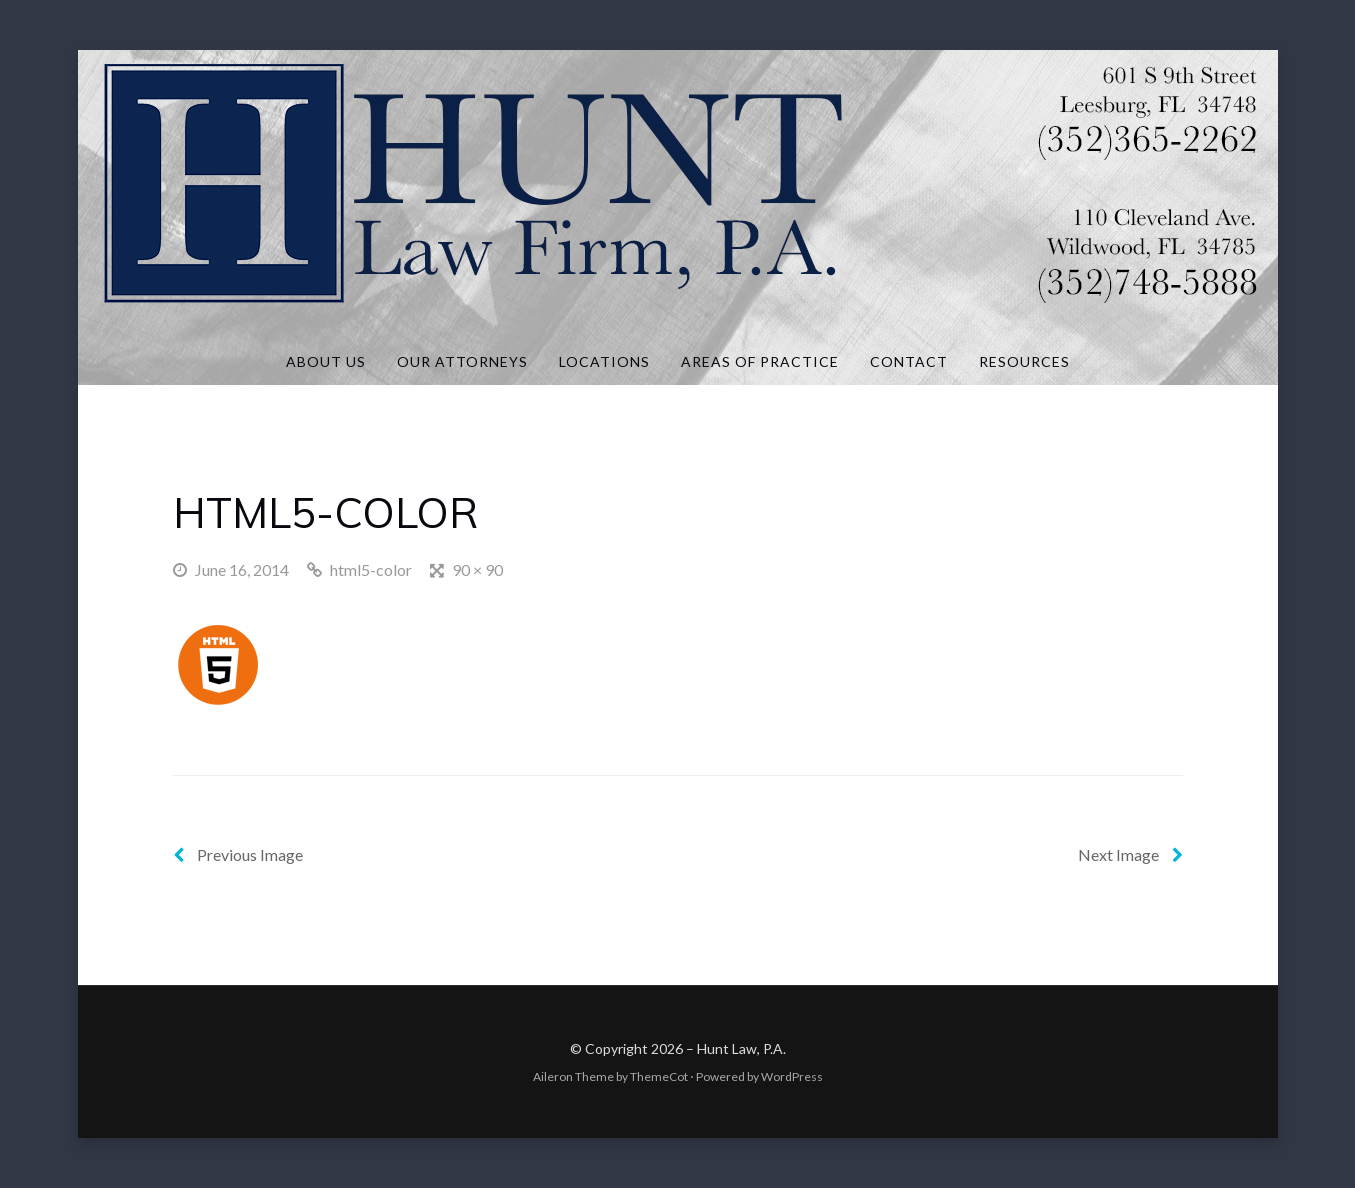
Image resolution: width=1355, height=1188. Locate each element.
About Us (326, 361)
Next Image (1130, 854)
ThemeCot (659, 1076)
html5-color (371, 569)
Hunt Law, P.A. (741, 1048)
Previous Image (238, 854)
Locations (604, 361)
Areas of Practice (760, 361)
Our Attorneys (462, 361)
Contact (909, 361)
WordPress (792, 1076)
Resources (1024, 361)
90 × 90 (477, 569)
